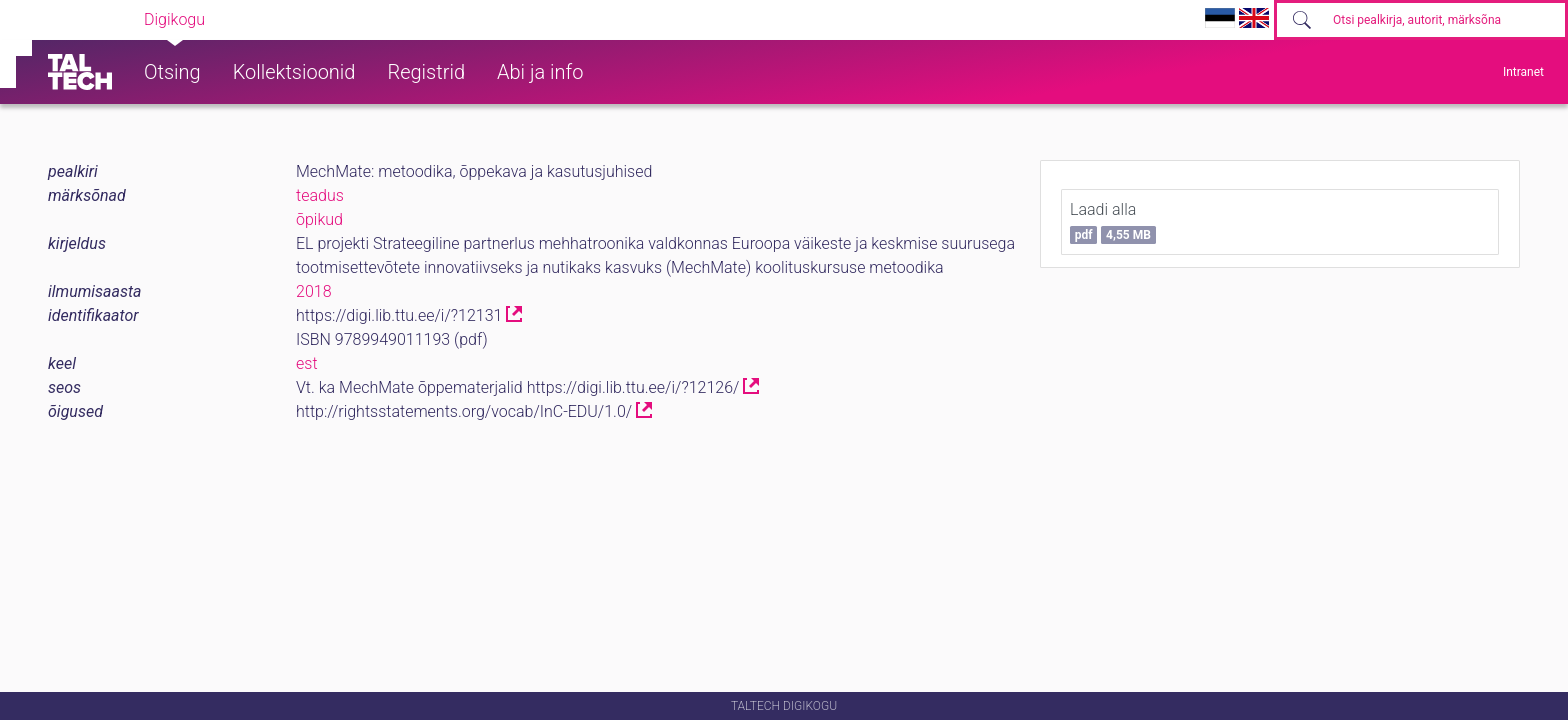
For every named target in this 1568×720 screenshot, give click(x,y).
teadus (320, 195)
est (307, 363)
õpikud (319, 219)
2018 (314, 291)
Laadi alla (1113, 222)
